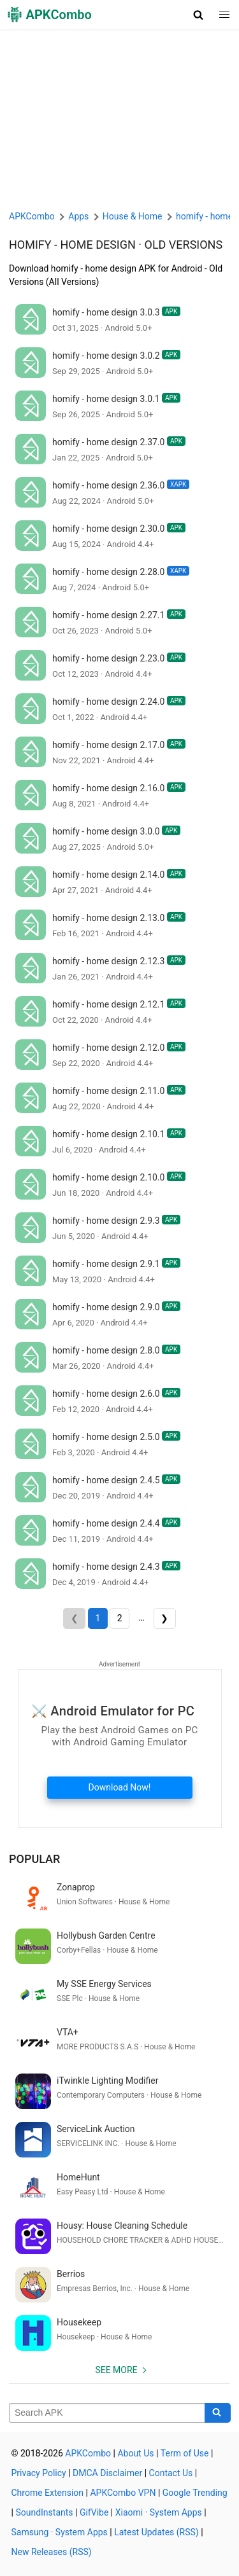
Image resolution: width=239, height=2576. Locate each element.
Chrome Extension (47, 2493)
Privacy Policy (38, 2473)
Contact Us (171, 2473)
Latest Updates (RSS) (156, 2532)
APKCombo (32, 216)
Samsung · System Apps (59, 2532)
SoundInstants (44, 2512)
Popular (34, 1859)
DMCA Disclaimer (107, 2473)
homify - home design (72, 244)
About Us (135, 2453)
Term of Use (185, 2453)
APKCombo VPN (123, 2493)
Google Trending (195, 2493)
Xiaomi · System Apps (158, 2512)
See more (116, 2370)
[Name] (107, 2413)
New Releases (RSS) (51, 2552)
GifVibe (94, 2512)
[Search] (218, 2413)
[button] (198, 14)
